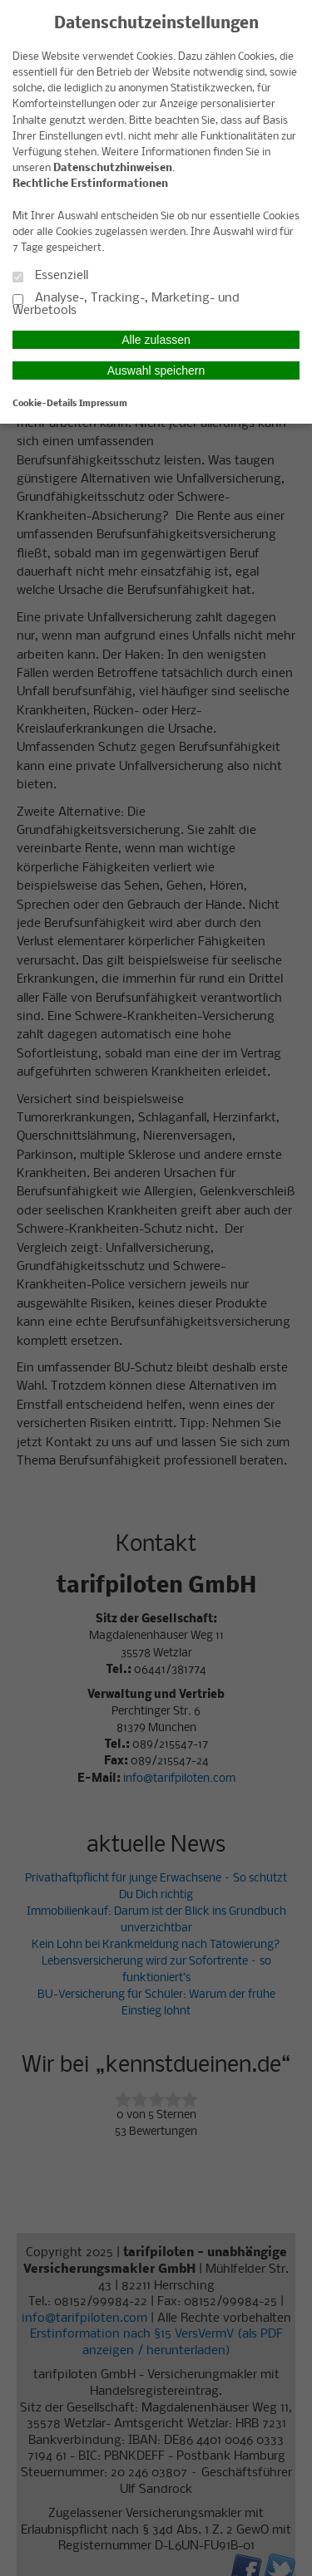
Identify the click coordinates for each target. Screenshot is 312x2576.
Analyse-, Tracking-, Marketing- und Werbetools (126, 305)
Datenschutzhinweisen (112, 168)
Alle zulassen (156, 339)
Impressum (103, 404)
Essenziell (50, 276)
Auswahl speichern (156, 370)
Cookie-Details (44, 404)
